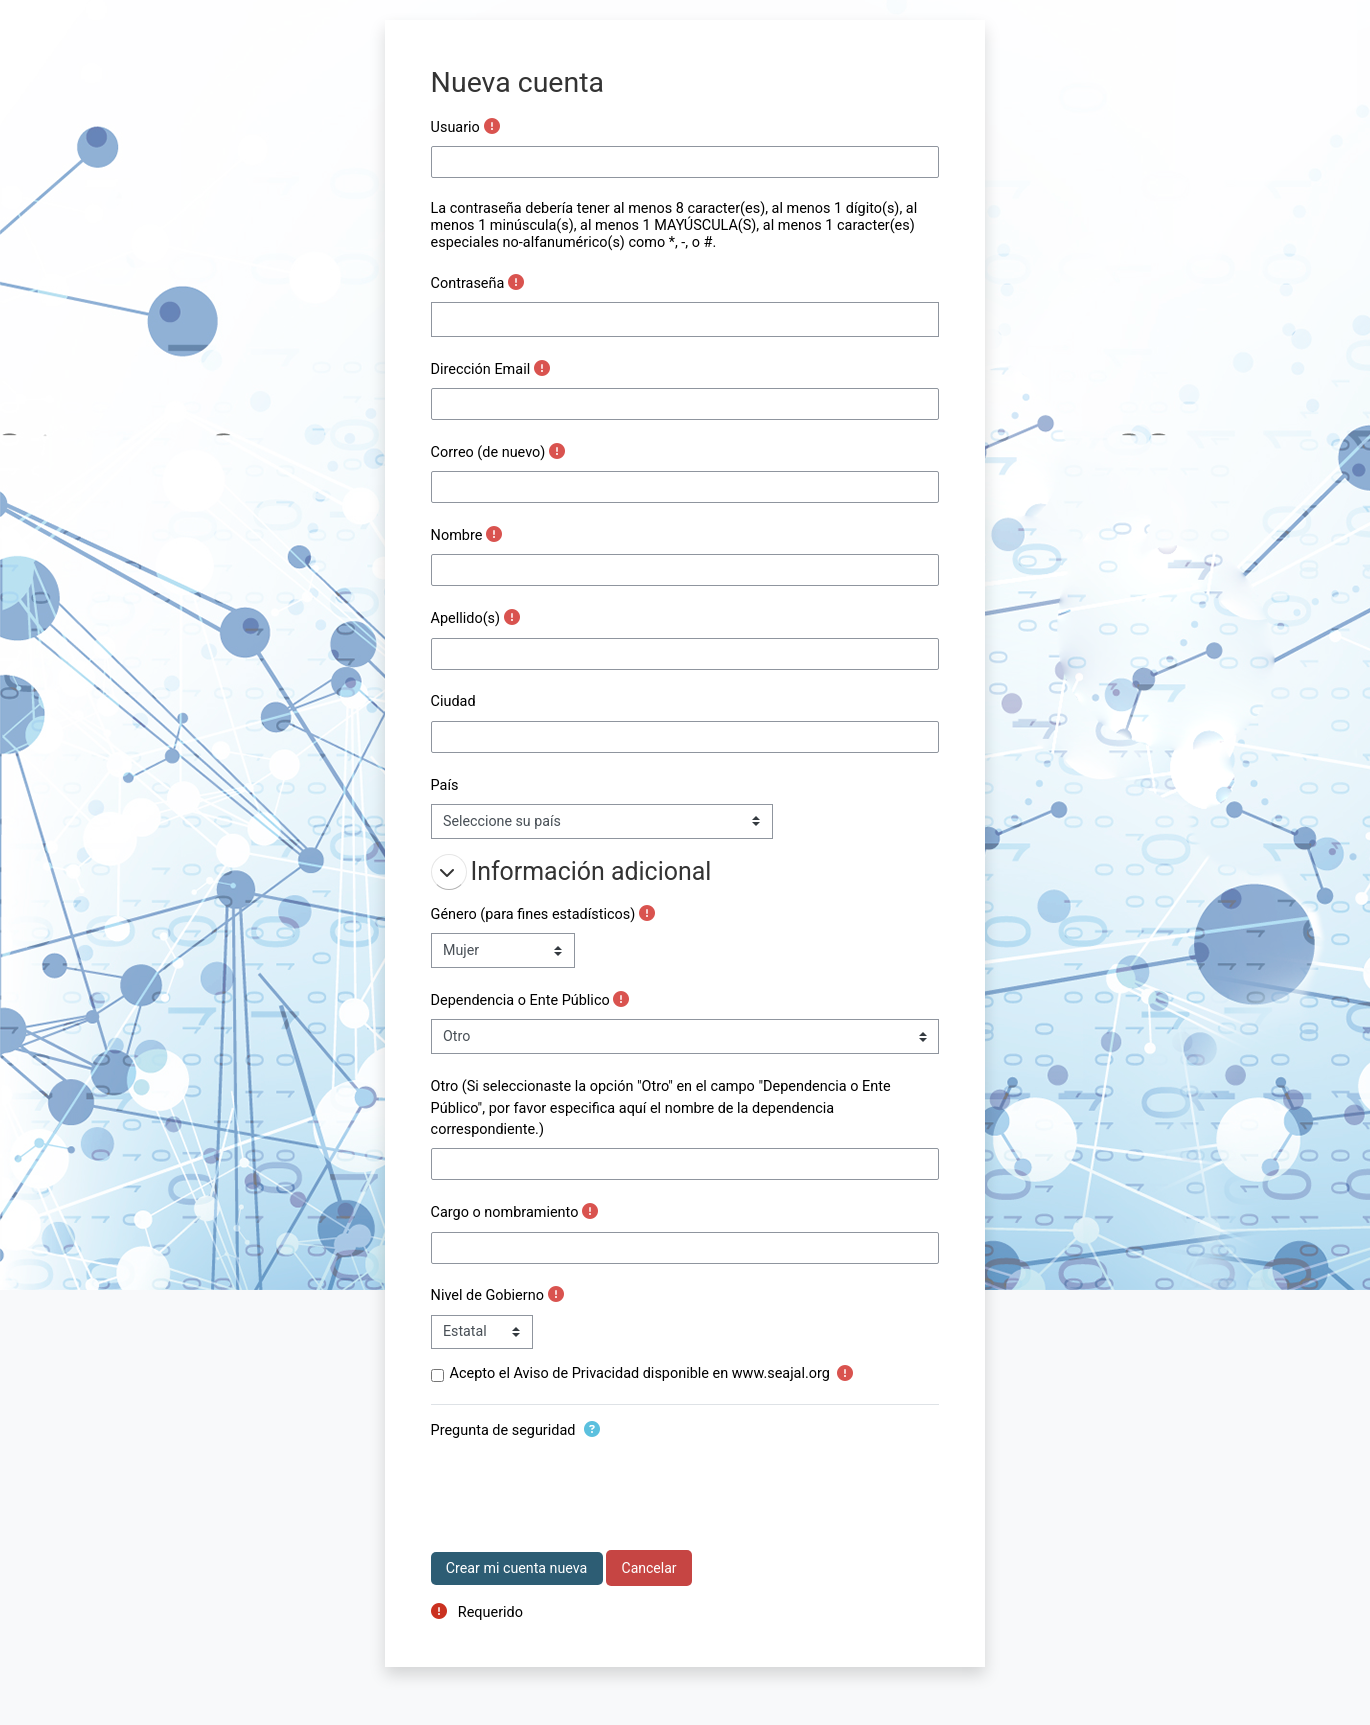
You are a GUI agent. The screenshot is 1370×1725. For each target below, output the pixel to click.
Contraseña (468, 283)
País (445, 785)
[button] (449, 872)
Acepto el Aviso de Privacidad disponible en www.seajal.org (640, 1373)
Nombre (457, 535)
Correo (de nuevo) (488, 452)
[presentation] (583, 1488)
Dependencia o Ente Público (520, 1000)
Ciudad (453, 701)
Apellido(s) (466, 618)
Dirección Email (481, 369)
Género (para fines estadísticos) (533, 914)
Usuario (455, 127)
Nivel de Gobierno (487, 1295)
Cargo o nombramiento (505, 1212)
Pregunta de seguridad (503, 1430)
